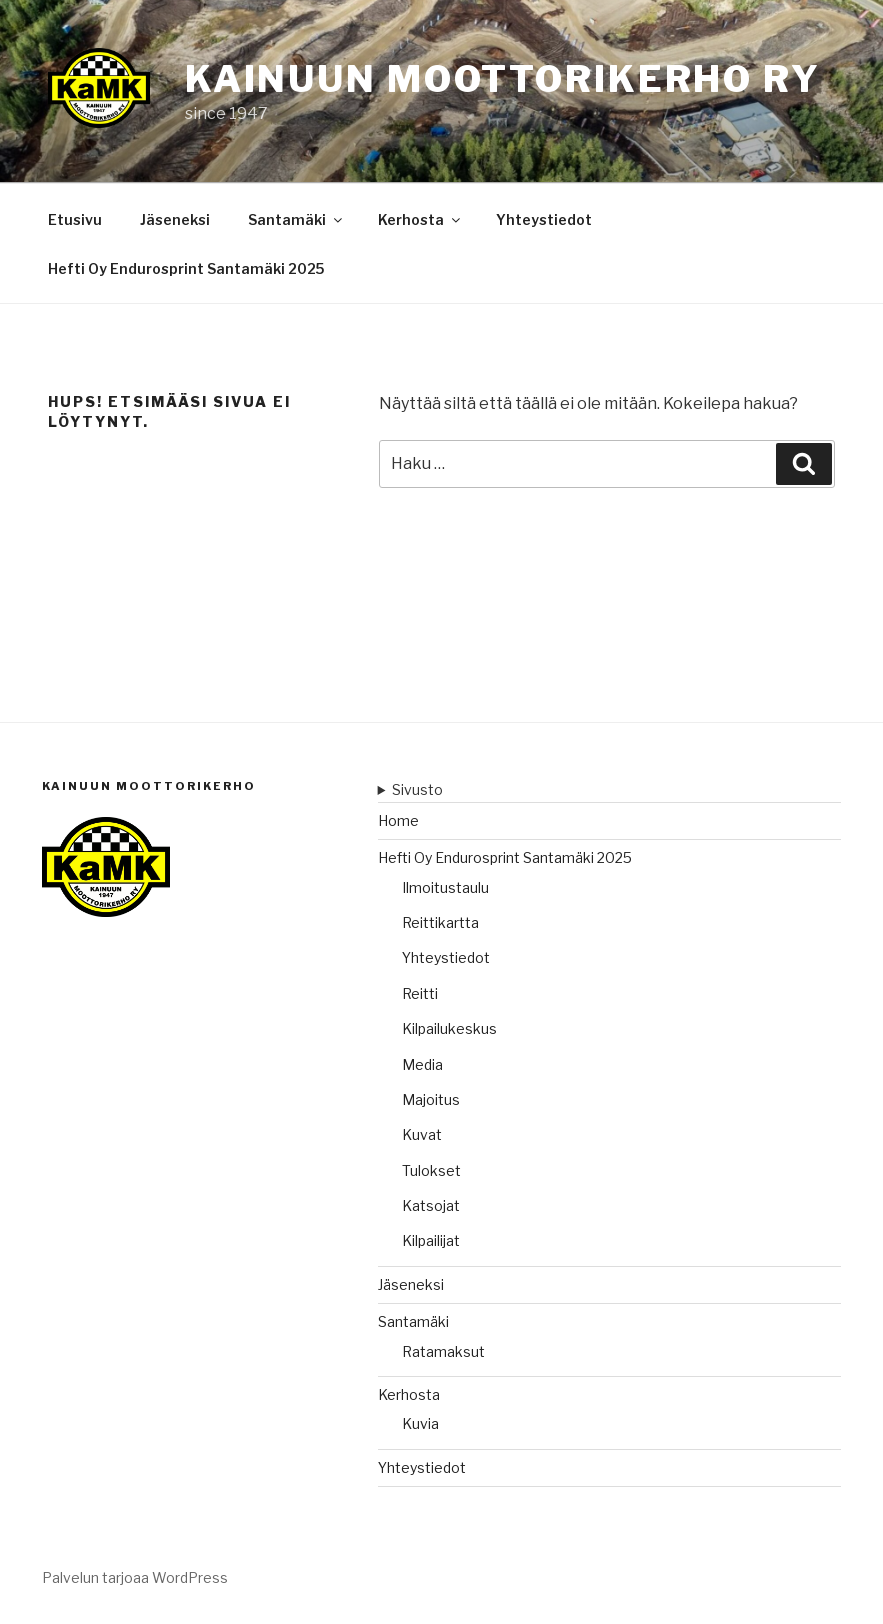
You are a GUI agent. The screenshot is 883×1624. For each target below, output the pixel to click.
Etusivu (75, 219)
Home (398, 820)
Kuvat (422, 1134)
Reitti (420, 993)
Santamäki (296, 219)
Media (422, 1064)
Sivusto (417, 789)
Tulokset (431, 1170)
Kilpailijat (431, 1240)
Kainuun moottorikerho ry (503, 79)
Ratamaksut (443, 1351)
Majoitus (431, 1099)
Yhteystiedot (544, 219)
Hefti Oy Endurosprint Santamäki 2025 (186, 268)
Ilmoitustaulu (445, 887)
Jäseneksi (175, 219)
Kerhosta (420, 219)
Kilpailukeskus (449, 1028)
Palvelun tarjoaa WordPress (135, 1577)
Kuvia (420, 1423)
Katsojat (431, 1205)
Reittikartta (440, 922)
